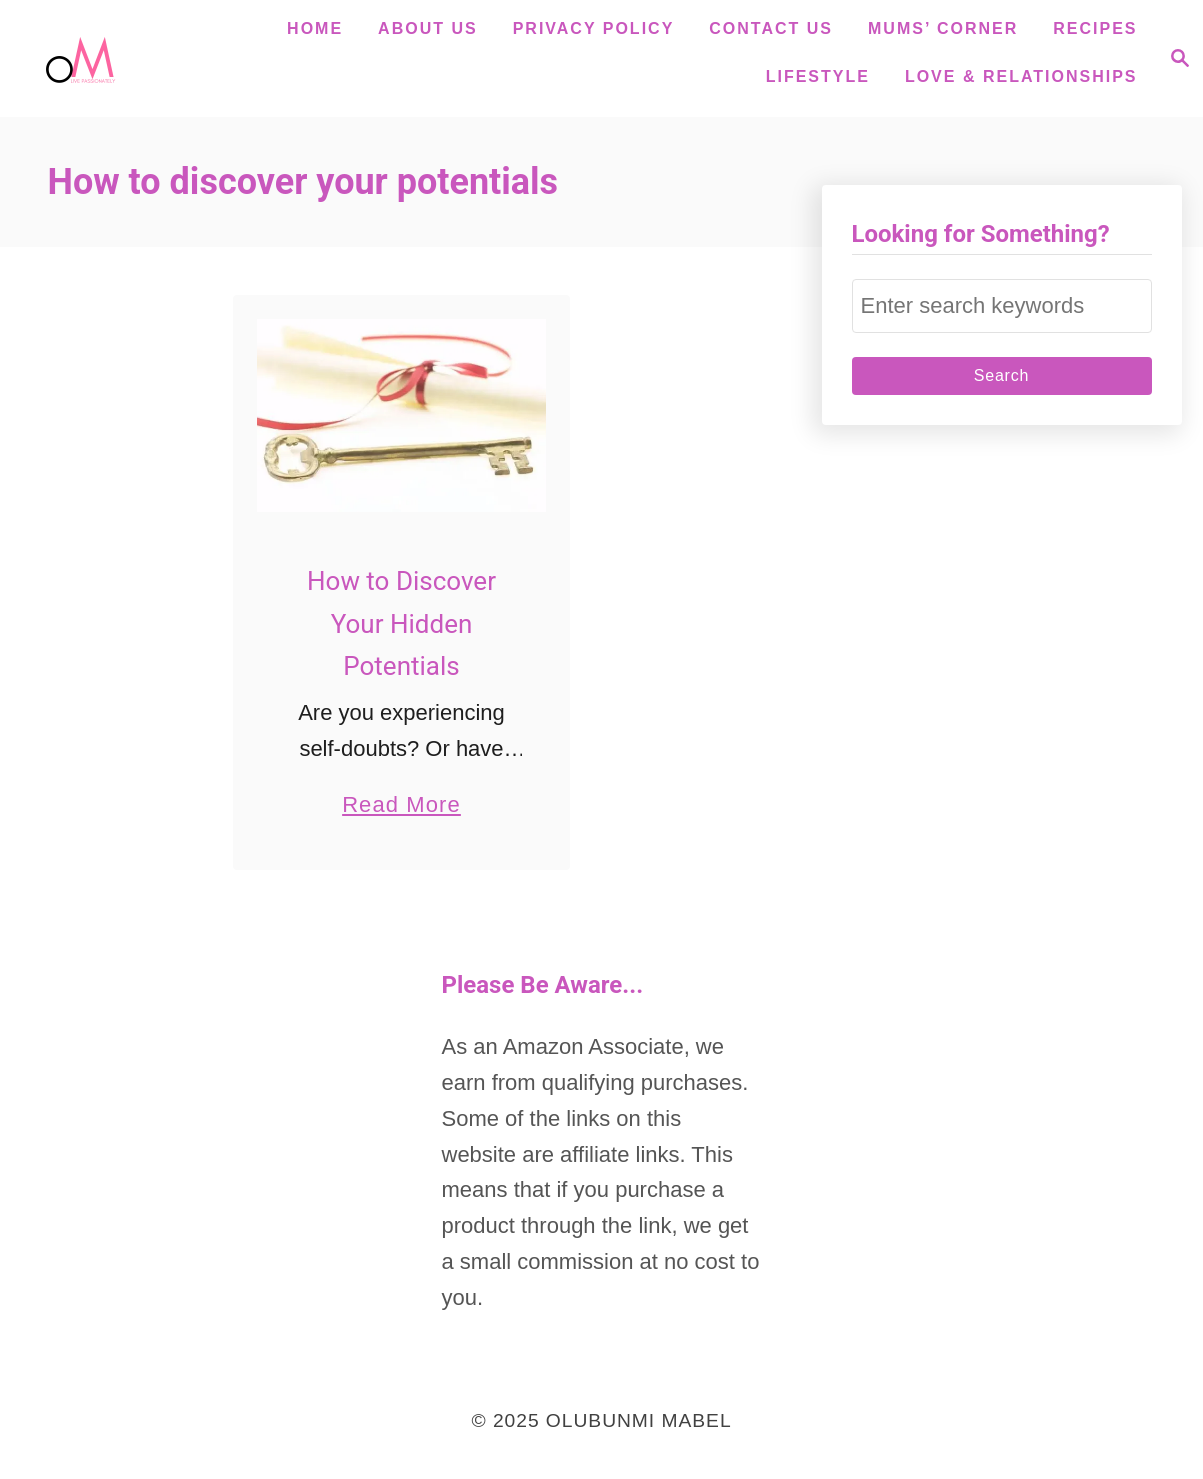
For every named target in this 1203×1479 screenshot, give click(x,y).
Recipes (1095, 28)
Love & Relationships (1021, 76)
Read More (401, 804)
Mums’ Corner (943, 28)
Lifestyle (818, 76)
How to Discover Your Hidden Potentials (401, 623)
